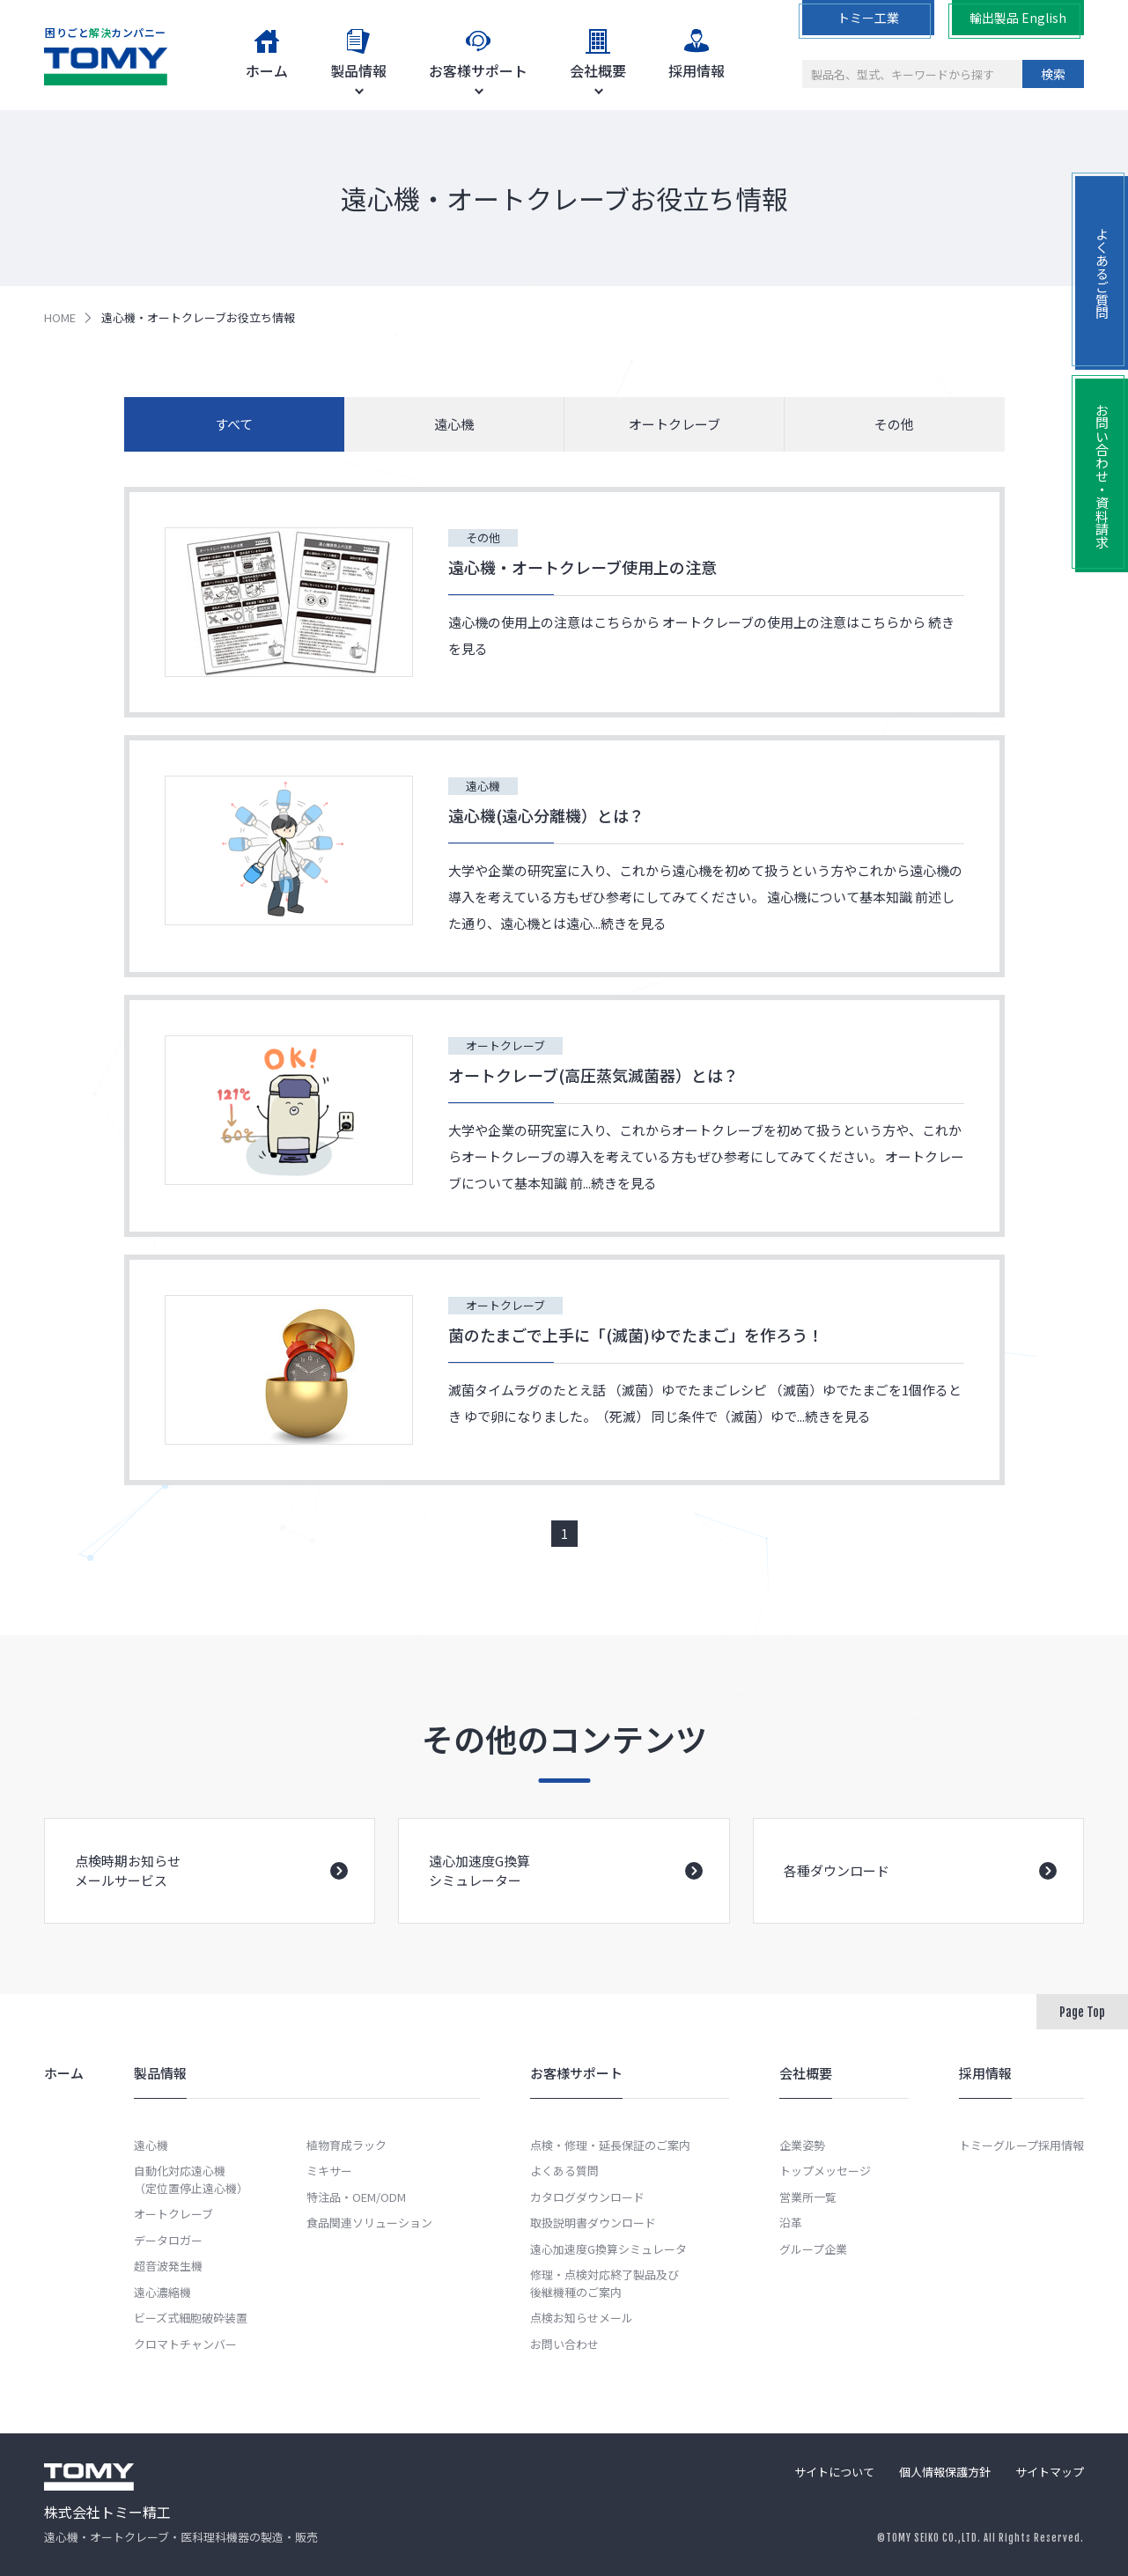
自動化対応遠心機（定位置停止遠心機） (191, 2179)
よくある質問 (564, 2170)
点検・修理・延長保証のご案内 (610, 2145)
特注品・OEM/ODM (356, 2197)
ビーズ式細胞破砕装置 (190, 2317)
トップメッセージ (825, 2170)
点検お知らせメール (581, 2317)
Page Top (1082, 2012)
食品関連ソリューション (369, 2222)
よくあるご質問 (1102, 273)
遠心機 (454, 424)
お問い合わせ (564, 2344)
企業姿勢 (802, 2145)
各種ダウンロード (920, 1898)
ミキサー (329, 2170)
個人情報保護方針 (945, 2471)
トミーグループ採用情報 (1021, 2145)
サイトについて (834, 2471)
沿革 (790, 2222)
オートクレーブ (674, 424)
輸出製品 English (1017, 17)
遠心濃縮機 (162, 2292)
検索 (1053, 74)
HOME (60, 317)
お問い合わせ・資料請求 (1102, 475)
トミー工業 (868, 17)
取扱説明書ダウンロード (593, 2222)
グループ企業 (813, 2249)
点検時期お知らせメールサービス (211, 1896)
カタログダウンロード (587, 2197)
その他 (894, 424)
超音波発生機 (168, 2265)
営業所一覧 (808, 2197)
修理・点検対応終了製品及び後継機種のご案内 (604, 2283)
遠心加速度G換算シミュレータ (608, 2249)
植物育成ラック (346, 2145)
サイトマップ (1049, 2471)
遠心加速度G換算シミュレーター (565, 1896)
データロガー (168, 2240)
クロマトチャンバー (185, 2344)
